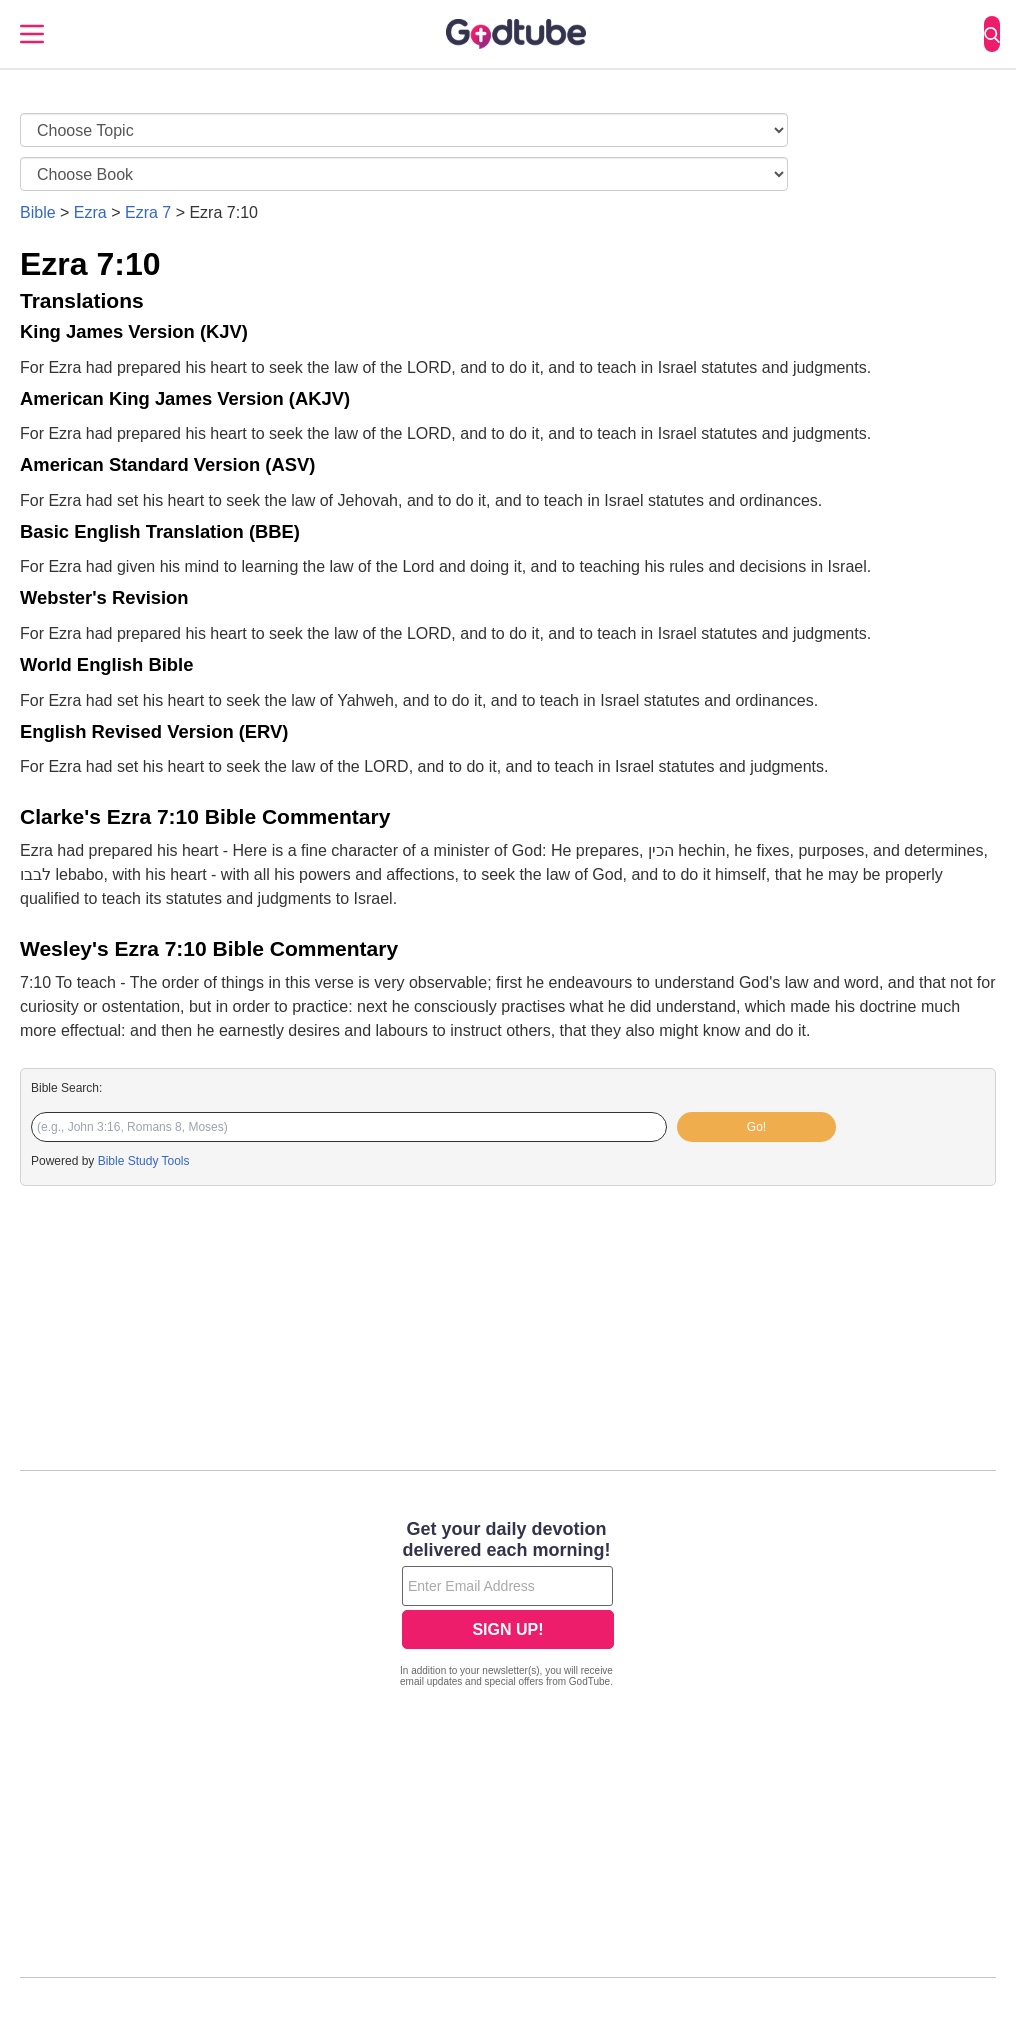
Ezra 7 (148, 212)
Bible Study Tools (144, 1161)
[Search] (992, 34)
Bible (38, 212)
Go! (756, 1127)
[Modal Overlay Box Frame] (508, 1606)
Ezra (90, 212)
